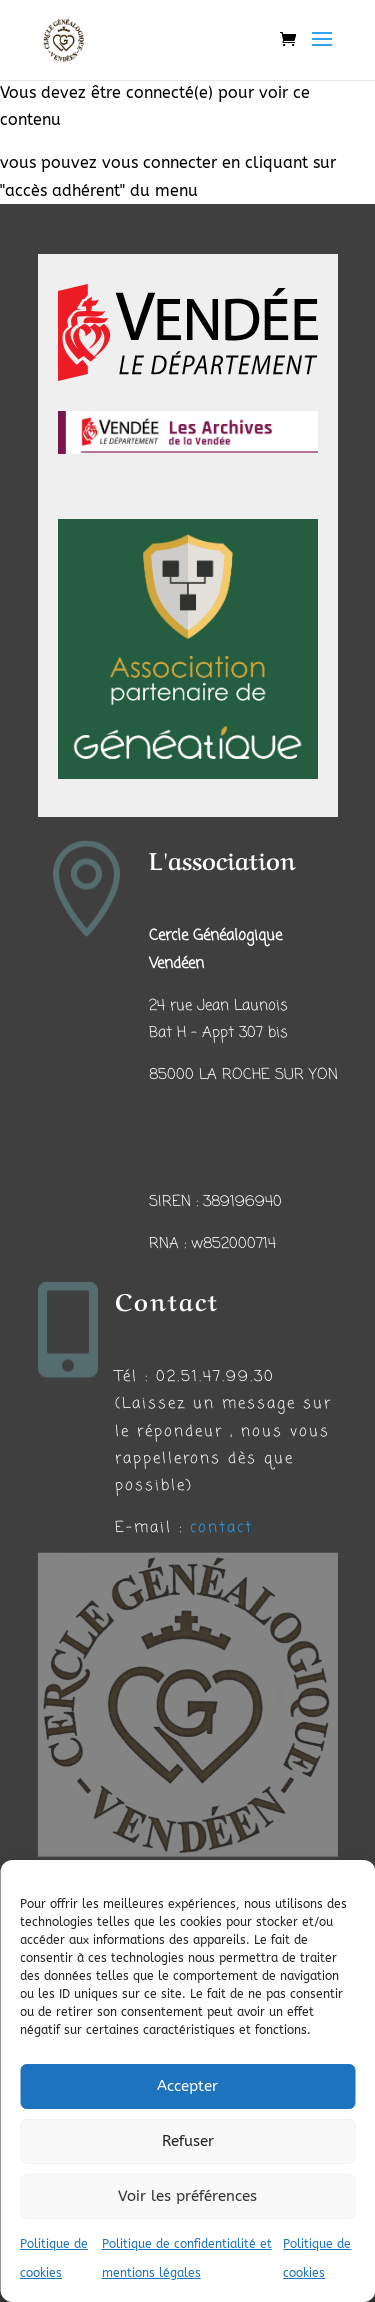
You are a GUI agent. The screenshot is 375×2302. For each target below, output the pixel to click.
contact (221, 1528)
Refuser (188, 2141)
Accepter (187, 2086)
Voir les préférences (187, 2196)
